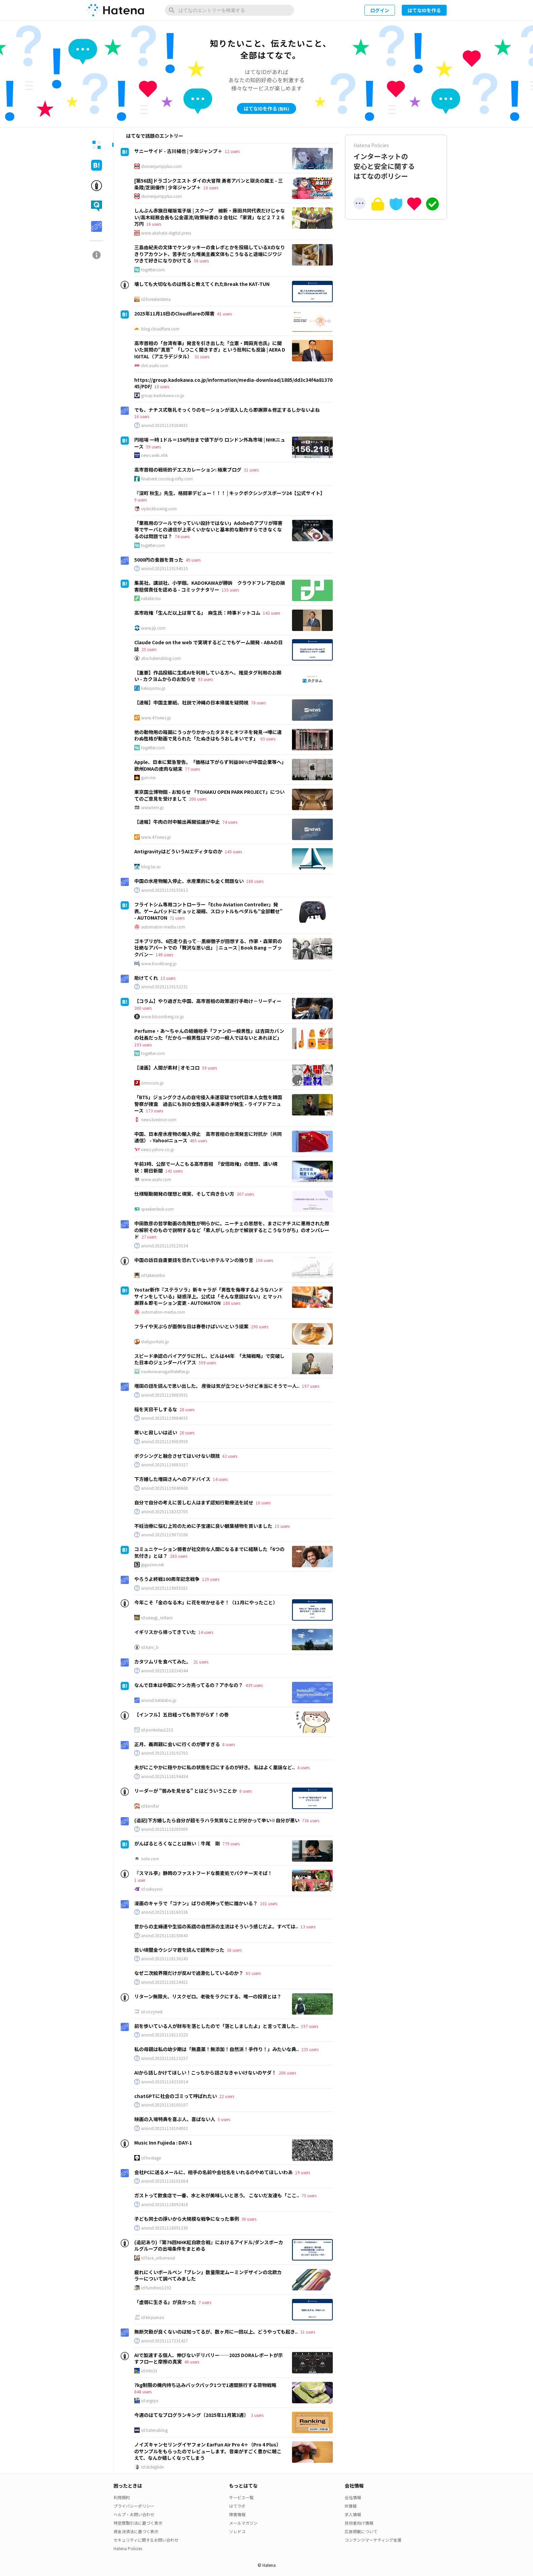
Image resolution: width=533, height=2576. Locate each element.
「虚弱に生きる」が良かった (165, 2302)
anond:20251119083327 (164, 1464)
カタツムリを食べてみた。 (162, 1661)
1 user (139, 1880)
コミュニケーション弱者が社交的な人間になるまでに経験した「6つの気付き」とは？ (209, 1552)
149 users (164, 954)
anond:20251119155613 (164, 890)
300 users (143, 1008)
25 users (148, 649)
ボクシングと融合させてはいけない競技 (177, 1455)
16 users (210, 187)
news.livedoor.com (158, 1119)
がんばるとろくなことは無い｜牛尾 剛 (177, 1843)
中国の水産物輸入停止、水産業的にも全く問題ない (189, 880)
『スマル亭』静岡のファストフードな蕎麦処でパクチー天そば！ (203, 1873)
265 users (178, 1556)
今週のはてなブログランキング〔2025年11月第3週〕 (191, 2414)
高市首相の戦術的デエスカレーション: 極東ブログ (187, 469)
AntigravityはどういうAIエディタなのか (178, 851)
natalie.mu (151, 598)
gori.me (148, 777)
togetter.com (153, 269)
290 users (259, 1326)
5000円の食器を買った (158, 559)
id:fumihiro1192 (156, 2287)
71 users (177, 918)
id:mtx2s (149, 2370)
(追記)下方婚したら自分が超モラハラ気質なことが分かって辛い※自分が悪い (216, 1820)
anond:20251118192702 (164, 1753)
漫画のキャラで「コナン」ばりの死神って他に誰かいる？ (196, 1903)
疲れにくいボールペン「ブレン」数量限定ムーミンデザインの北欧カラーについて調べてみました (208, 2275)
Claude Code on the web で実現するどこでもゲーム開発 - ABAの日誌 (208, 645)
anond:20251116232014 (164, 2081)
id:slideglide (152, 2467)
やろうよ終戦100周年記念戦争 (167, 1578)
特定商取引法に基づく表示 (138, 2523)
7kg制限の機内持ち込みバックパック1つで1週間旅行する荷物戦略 (205, 2385)
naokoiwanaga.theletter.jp (165, 1371)
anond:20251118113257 (164, 2058)
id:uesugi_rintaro (157, 1617)
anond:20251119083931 (164, 1395)
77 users (192, 769)
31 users (201, 356)
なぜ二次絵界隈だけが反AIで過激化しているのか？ (188, 1972)
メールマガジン (243, 2523)
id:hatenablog (154, 2430)
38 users (234, 1950)
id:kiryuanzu (152, 2317)
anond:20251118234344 (164, 1670)
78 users (258, 702)
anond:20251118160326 (164, 1912)
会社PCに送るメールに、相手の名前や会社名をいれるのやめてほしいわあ (213, 2172)
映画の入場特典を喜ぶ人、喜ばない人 (174, 2119)
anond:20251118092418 (164, 2204)
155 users (230, 590)
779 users (231, 1843)
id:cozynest (151, 2011)
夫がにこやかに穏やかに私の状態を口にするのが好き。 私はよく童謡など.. (214, 1767)
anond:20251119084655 (164, 1418)
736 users (310, 1820)
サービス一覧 (241, 2497)
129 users (210, 1579)
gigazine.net (152, 1564)
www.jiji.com (153, 628)
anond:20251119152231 (164, 986)
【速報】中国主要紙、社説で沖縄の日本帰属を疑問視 (191, 702)
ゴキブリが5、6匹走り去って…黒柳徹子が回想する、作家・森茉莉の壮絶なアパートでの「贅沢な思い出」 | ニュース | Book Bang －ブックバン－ (208, 948)
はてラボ (237, 2506)
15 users (167, 978)
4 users (303, 1767)
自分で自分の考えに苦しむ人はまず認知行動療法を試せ (193, 1502)
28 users (186, 1409)
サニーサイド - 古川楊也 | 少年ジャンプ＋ (178, 151)
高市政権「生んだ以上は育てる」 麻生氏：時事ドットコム (197, 612)
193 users (143, 1044)
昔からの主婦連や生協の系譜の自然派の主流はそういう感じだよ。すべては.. (216, 1926)
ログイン (379, 10)
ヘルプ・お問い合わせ (134, 2514)
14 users (220, 1479)
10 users (161, 386)
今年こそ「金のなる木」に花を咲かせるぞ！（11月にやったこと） (206, 1602)
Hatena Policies (128, 2548)
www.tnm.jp (152, 807)
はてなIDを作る (424, 10)
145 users (233, 851)
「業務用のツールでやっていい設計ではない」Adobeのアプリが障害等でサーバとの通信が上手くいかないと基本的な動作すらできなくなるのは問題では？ (208, 529)
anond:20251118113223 (164, 2034)
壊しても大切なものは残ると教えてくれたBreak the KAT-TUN (202, 283)
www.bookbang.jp (159, 963)
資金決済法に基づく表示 (136, 2531)
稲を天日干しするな (155, 1409)
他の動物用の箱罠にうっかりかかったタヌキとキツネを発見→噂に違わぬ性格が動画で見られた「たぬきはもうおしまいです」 (208, 735)
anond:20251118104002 (164, 2128)
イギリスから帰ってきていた (165, 1631)
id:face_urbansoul (158, 2258)
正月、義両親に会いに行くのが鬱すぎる (177, 1744)
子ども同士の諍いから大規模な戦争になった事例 (186, 2218)
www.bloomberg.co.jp (162, 1016)
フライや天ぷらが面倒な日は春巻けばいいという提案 (191, 1326)
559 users (207, 1362)
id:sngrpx (149, 2400)
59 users (153, 446)
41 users (224, 314)
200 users (197, 799)
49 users (193, 560)
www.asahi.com (156, 1179)
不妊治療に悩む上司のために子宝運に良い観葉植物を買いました (203, 1525)
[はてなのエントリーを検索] (229, 10)
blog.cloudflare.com (160, 328)
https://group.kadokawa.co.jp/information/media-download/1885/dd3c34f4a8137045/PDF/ (233, 383)
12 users (232, 151)
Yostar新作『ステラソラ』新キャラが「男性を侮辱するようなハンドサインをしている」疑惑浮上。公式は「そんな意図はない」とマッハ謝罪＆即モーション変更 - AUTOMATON (208, 1296)
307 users (245, 1194)
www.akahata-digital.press (166, 233)
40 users (191, 2362)
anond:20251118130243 (164, 1958)
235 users (310, 2049)
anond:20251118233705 (164, 1511)
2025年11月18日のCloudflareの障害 (174, 313)
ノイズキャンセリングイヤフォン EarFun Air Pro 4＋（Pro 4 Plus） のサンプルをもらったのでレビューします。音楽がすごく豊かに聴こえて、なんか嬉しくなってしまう (207, 2451)
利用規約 (122, 2497)
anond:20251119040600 (164, 1488)
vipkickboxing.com (159, 508)
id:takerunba (153, 1275)
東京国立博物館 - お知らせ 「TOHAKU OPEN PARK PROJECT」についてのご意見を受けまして (209, 795)
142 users (271, 613)
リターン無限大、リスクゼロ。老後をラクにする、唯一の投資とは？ (207, 1996)
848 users (143, 2391)
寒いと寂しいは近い (155, 1432)
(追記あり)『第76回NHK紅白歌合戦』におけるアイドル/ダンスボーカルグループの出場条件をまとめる (208, 2245)
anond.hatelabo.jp (158, 1700)
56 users (201, 260)
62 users (229, 1456)
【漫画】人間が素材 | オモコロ (167, 1067)
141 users (174, 1171)
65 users (267, 738)
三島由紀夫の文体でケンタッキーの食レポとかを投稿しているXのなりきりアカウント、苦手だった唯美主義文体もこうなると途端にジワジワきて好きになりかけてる (209, 254)
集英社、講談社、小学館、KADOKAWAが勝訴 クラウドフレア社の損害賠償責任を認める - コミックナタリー (209, 586)
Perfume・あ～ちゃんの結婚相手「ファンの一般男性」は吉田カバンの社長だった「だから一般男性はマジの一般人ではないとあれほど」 (209, 1034)
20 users (186, 1432)
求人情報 (353, 2514)
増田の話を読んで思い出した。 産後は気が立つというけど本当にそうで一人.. (216, 1385)
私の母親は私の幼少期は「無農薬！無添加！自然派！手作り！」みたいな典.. (216, 2049)
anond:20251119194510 (164, 568)
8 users (228, 1744)
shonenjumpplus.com (161, 166)
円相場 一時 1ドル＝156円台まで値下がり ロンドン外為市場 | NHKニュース (209, 443)
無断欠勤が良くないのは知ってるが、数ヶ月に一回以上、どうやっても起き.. (216, 2331)
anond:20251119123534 (164, 1245)
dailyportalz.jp (155, 1341)
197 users (310, 1386)
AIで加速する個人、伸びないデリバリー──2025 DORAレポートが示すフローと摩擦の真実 (208, 2358)
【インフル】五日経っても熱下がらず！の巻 (181, 1714)
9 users (140, 499)
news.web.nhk (154, 455)
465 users (198, 1140)
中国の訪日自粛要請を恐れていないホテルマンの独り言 (193, 1260)
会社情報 (353, 2497)
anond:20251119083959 (164, 1441)
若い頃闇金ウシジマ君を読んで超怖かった (179, 1949)
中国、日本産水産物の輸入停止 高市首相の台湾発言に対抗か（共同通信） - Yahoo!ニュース (208, 1137)
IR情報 (351, 2506)
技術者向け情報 (359, 2523)
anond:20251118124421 (164, 1982)
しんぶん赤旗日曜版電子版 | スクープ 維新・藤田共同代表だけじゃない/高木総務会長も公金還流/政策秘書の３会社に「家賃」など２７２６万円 (209, 217)
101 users (268, 1903)
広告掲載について (361, 2531)
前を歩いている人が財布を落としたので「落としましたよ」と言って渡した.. (216, 2026)
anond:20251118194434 (164, 1776)
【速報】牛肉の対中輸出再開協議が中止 (177, 821)
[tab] (96, 145)
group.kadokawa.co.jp (162, 395)
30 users (248, 2219)
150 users (264, 1260)
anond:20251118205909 (164, 1829)
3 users (257, 2415)
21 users (200, 1662)
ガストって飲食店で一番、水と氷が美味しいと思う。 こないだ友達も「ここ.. (216, 2195)
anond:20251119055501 (164, 1588)
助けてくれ (146, 977)
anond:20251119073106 (164, 1534)
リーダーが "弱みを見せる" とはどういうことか (185, 1790)
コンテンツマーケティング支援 (373, 2540)
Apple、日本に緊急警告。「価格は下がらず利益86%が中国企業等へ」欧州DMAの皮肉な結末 (209, 765)
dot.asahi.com (154, 365)
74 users (182, 536)
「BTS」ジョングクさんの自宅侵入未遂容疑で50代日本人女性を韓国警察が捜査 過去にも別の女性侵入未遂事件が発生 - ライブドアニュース (208, 1104)
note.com (150, 1858)
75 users (309, 2195)
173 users (154, 1110)
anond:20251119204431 (164, 425)
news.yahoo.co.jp (157, 1149)
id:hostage (151, 2158)
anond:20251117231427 (164, 2340)
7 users (205, 2302)
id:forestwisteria (156, 299)
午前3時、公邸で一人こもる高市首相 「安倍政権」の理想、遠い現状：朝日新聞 (205, 1167)
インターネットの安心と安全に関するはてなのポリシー (396, 161)
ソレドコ (237, 2531)
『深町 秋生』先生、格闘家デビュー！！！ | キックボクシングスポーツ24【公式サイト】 (229, 493)
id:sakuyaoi (151, 1889)
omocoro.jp (152, 1083)
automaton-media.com (163, 926)
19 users (302, 2172)
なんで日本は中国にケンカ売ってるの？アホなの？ (188, 1685)
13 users (307, 1926)
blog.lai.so (151, 866)
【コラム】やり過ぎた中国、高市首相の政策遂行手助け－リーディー (207, 1000)
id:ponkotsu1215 (157, 1730)
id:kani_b (150, 1647)
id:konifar (150, 1806)
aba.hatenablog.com (161, 658)
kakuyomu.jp (153, 688)
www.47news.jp (156, 717)
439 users (254, 1685)
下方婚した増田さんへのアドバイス (172, 1478)
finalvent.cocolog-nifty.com (167, 478)
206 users (287, 2073)
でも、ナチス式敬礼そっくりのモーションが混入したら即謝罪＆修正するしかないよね (227, 409)
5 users (224, 2119)
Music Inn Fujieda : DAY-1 (163, 2142)
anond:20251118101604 (164, 2181)
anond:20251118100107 (164, 2105)
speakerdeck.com (157, 1209)
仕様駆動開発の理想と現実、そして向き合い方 (184, 1193)
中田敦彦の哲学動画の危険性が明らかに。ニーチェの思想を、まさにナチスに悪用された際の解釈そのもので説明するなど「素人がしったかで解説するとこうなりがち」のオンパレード (231, 1230)
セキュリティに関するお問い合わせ (146, 2540)
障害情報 (237, 2514)
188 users (254, 881)
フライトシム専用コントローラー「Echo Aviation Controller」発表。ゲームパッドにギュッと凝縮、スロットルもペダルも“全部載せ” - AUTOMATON (208, 911)
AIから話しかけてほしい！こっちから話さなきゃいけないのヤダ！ (205, 2072)
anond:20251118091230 (164, 2228)
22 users (226, 2096)
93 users (205, 679)
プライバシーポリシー (134, 2506)
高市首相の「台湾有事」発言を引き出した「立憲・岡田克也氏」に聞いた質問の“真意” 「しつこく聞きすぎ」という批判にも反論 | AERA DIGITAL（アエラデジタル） (209, 350)
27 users (148, 1237)
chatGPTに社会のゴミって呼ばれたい (175, 2096)
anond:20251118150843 (164, 1935)
